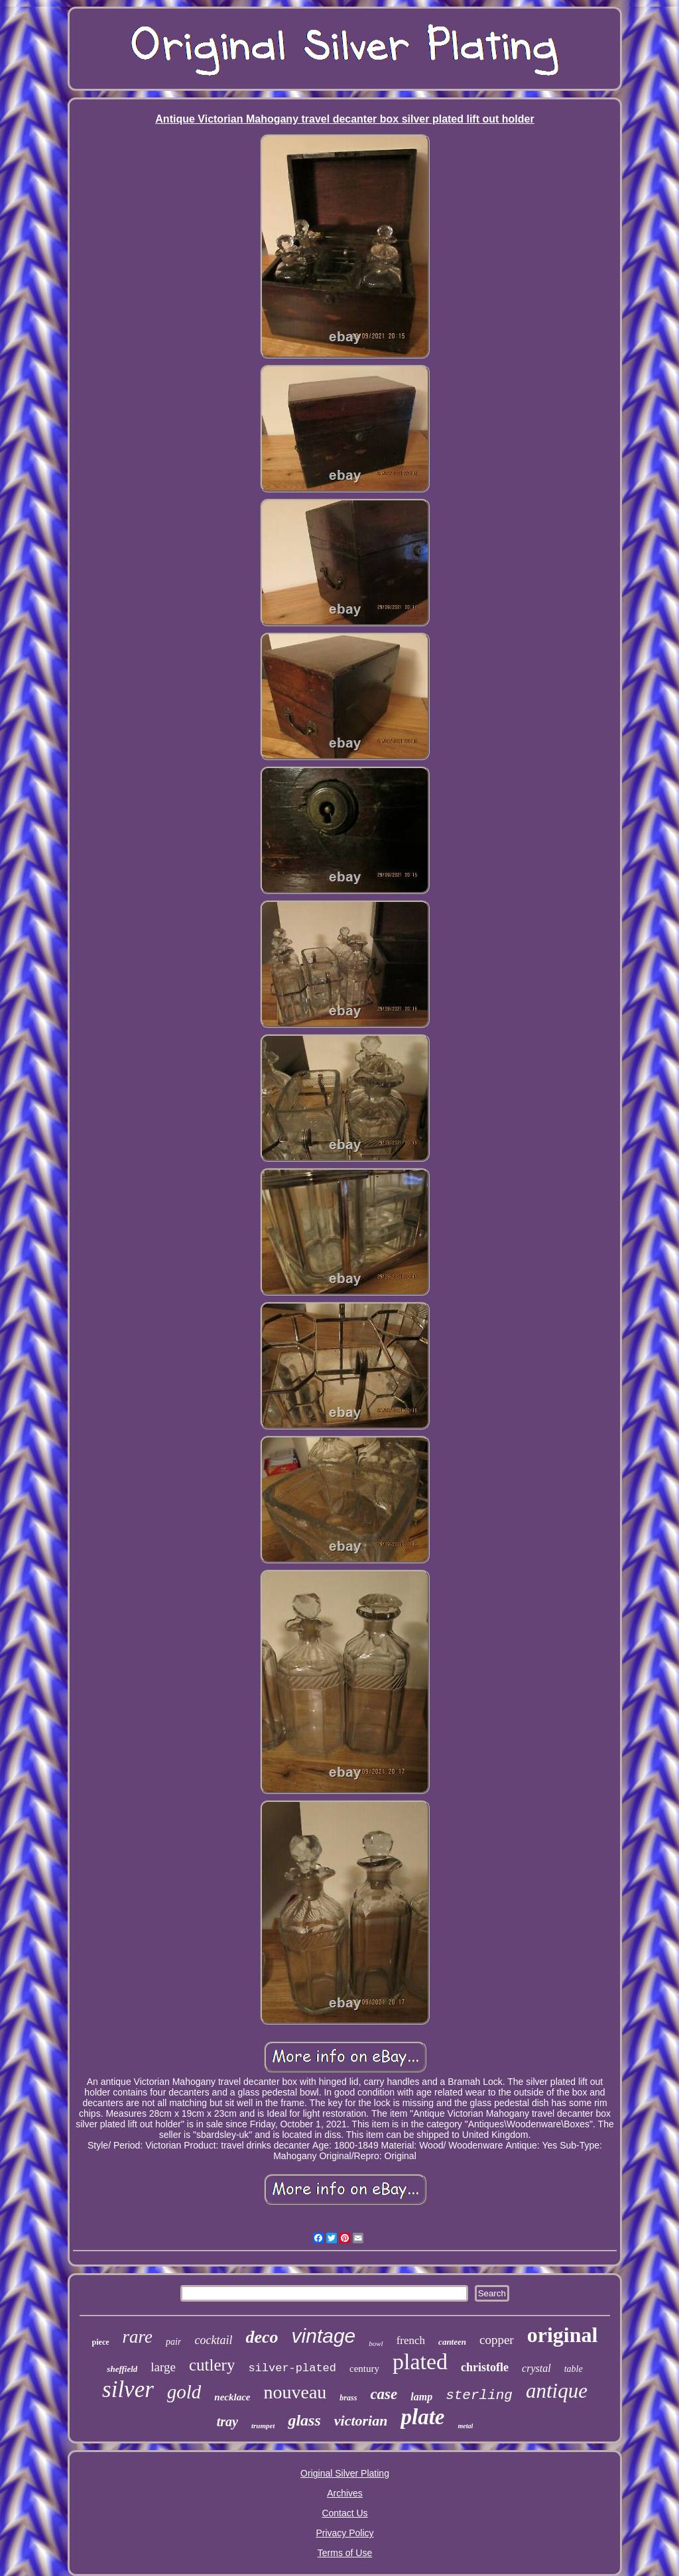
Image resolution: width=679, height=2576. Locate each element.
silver (128, 2389)
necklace (232, 2397)
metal (465, 2426)
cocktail (213, 2340)
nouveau (295, 2392)
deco (261, 2337)
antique (556, 2390)
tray (227, 2421)
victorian (361, 2420)
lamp (421, 2396)
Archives (345, 2493)
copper (496, 2340)
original (562, 2335)
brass (348, 2397)
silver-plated (292, 2368)
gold (184, 2391)
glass (304, 2420)
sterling (479, 2395)
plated (420, 2361)
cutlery (212, 2365)
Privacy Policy (344, 2533)
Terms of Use (345, 2553)
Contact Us (344, 2513)
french (411, 2340)
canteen (452, 2342)
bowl (376, 2343)
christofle (485, 2367)
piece (100, 2342)
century (364, 2368)
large (163, 2367)
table (573, 2369)
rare (138, 2337)
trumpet (263, 2426)
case (383, 2394)
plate (422, 2417)
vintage (324, 2336)
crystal (536, 2368)
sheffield (122, 2369)
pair (173, 2342)
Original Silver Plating (344, 2473)
